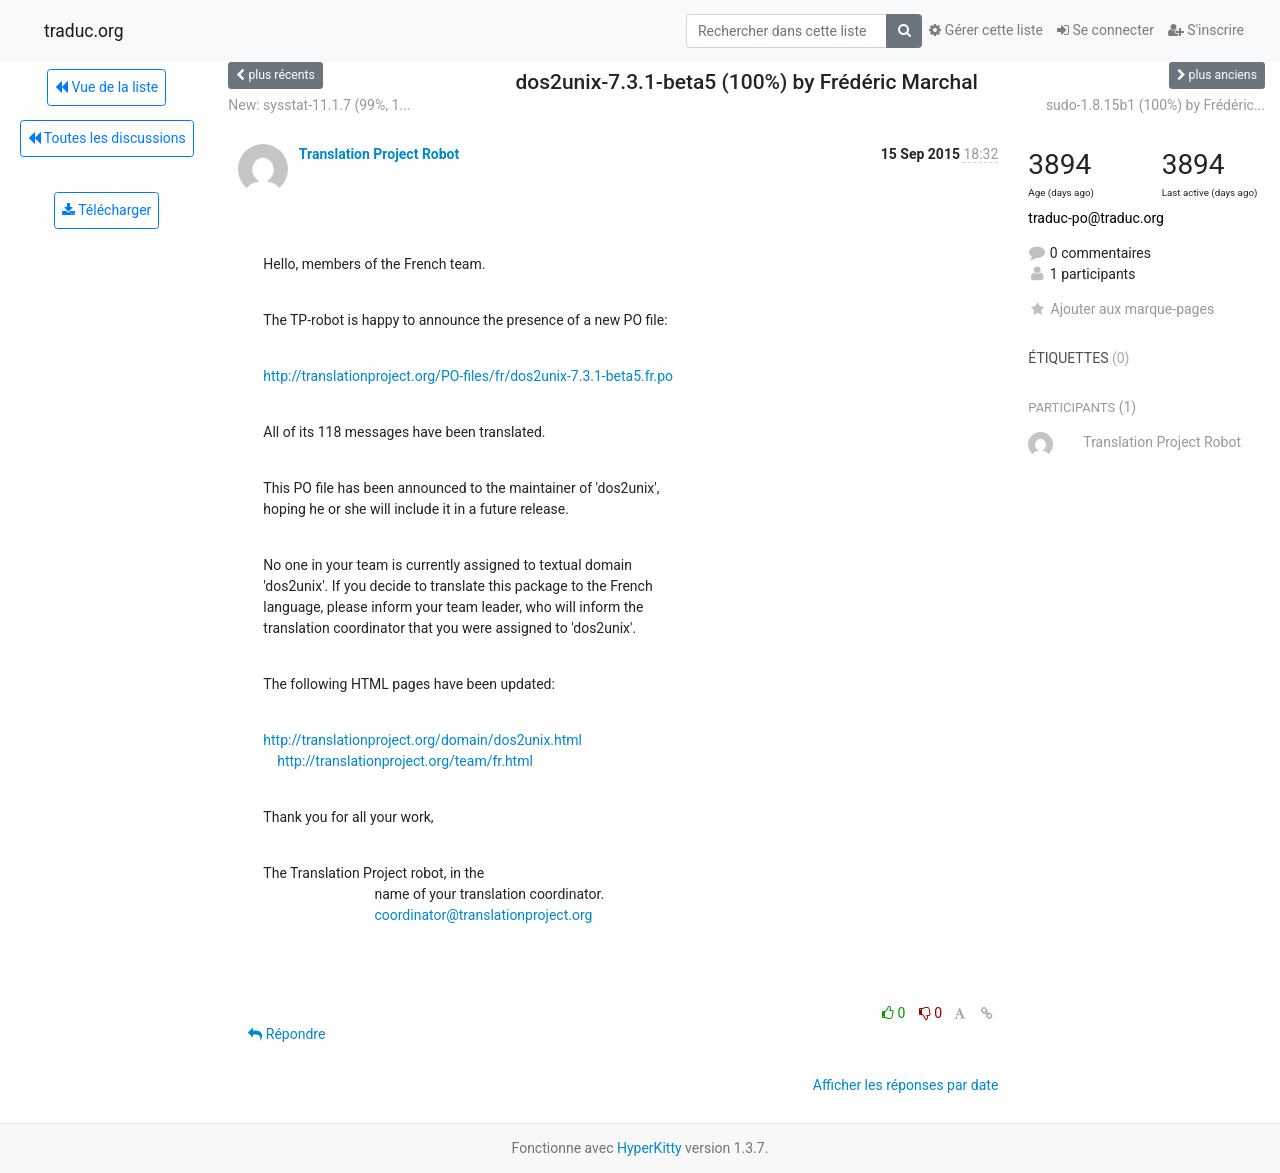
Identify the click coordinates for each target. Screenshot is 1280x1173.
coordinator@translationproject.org (483, 915)
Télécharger (106, 210)
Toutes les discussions (107, 138)
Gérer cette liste (986, 30)
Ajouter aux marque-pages (1121, 309)
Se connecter (1105, 30)
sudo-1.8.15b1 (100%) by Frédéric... (1155, 105)
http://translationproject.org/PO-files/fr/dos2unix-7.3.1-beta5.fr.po (468, 376)
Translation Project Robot (379, 154)
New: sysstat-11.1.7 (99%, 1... (319, 105)
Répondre (286, 1034)
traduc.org (84, 31)
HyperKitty (649, 1148)
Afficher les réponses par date (905, 1085)
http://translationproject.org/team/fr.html (405, 761)
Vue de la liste (106, 87)
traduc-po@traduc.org (1096, 218)
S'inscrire (1206, 30)
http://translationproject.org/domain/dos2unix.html (422, 740)
